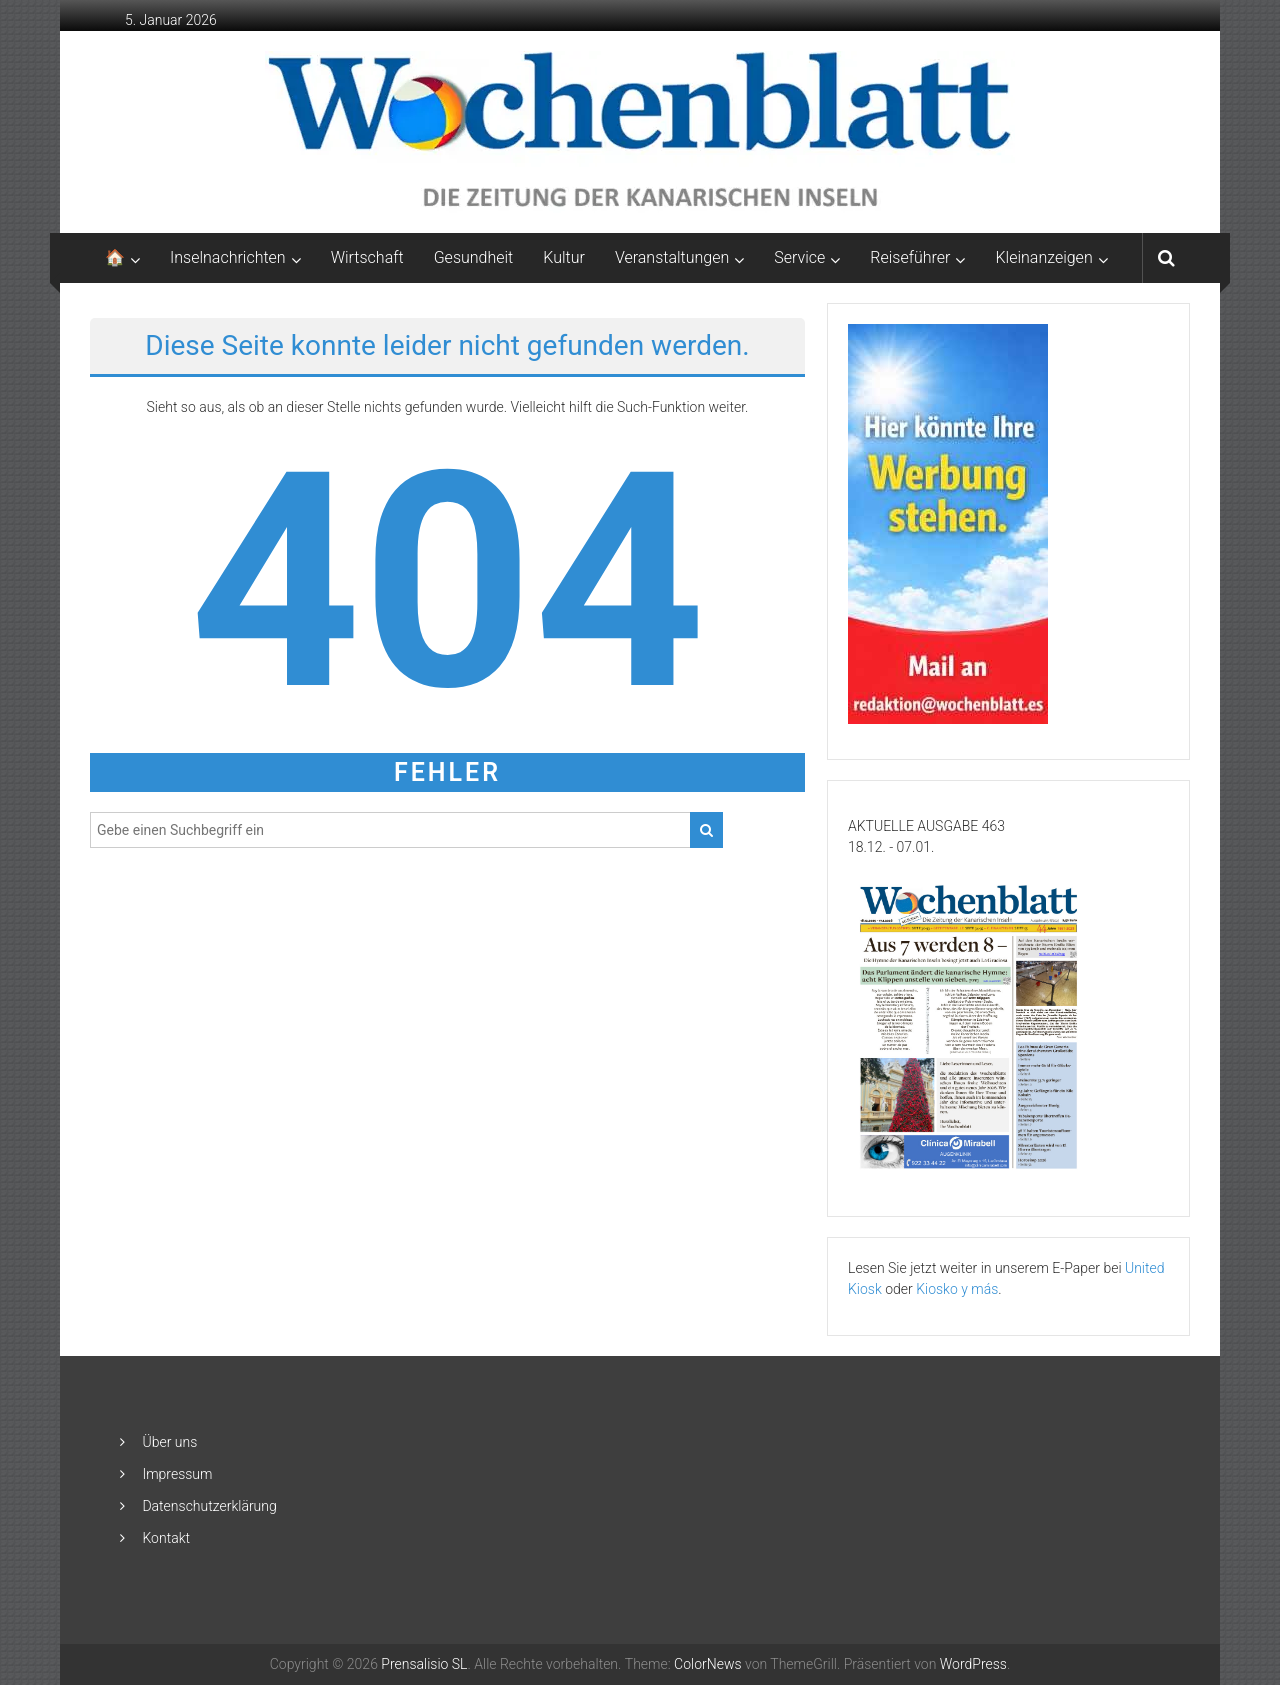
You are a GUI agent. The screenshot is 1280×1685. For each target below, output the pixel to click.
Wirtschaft (367, 257)
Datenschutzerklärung (209, 1506)
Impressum (177, 1474)
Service (799, 257)
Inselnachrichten (228, 257)
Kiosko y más (957, 1289)
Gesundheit (474, 257)
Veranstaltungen (672, 257)
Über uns (169, 1442)
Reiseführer (910, 257)
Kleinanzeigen (1043, 257)
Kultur (564, 257)
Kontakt (166, 1538)
